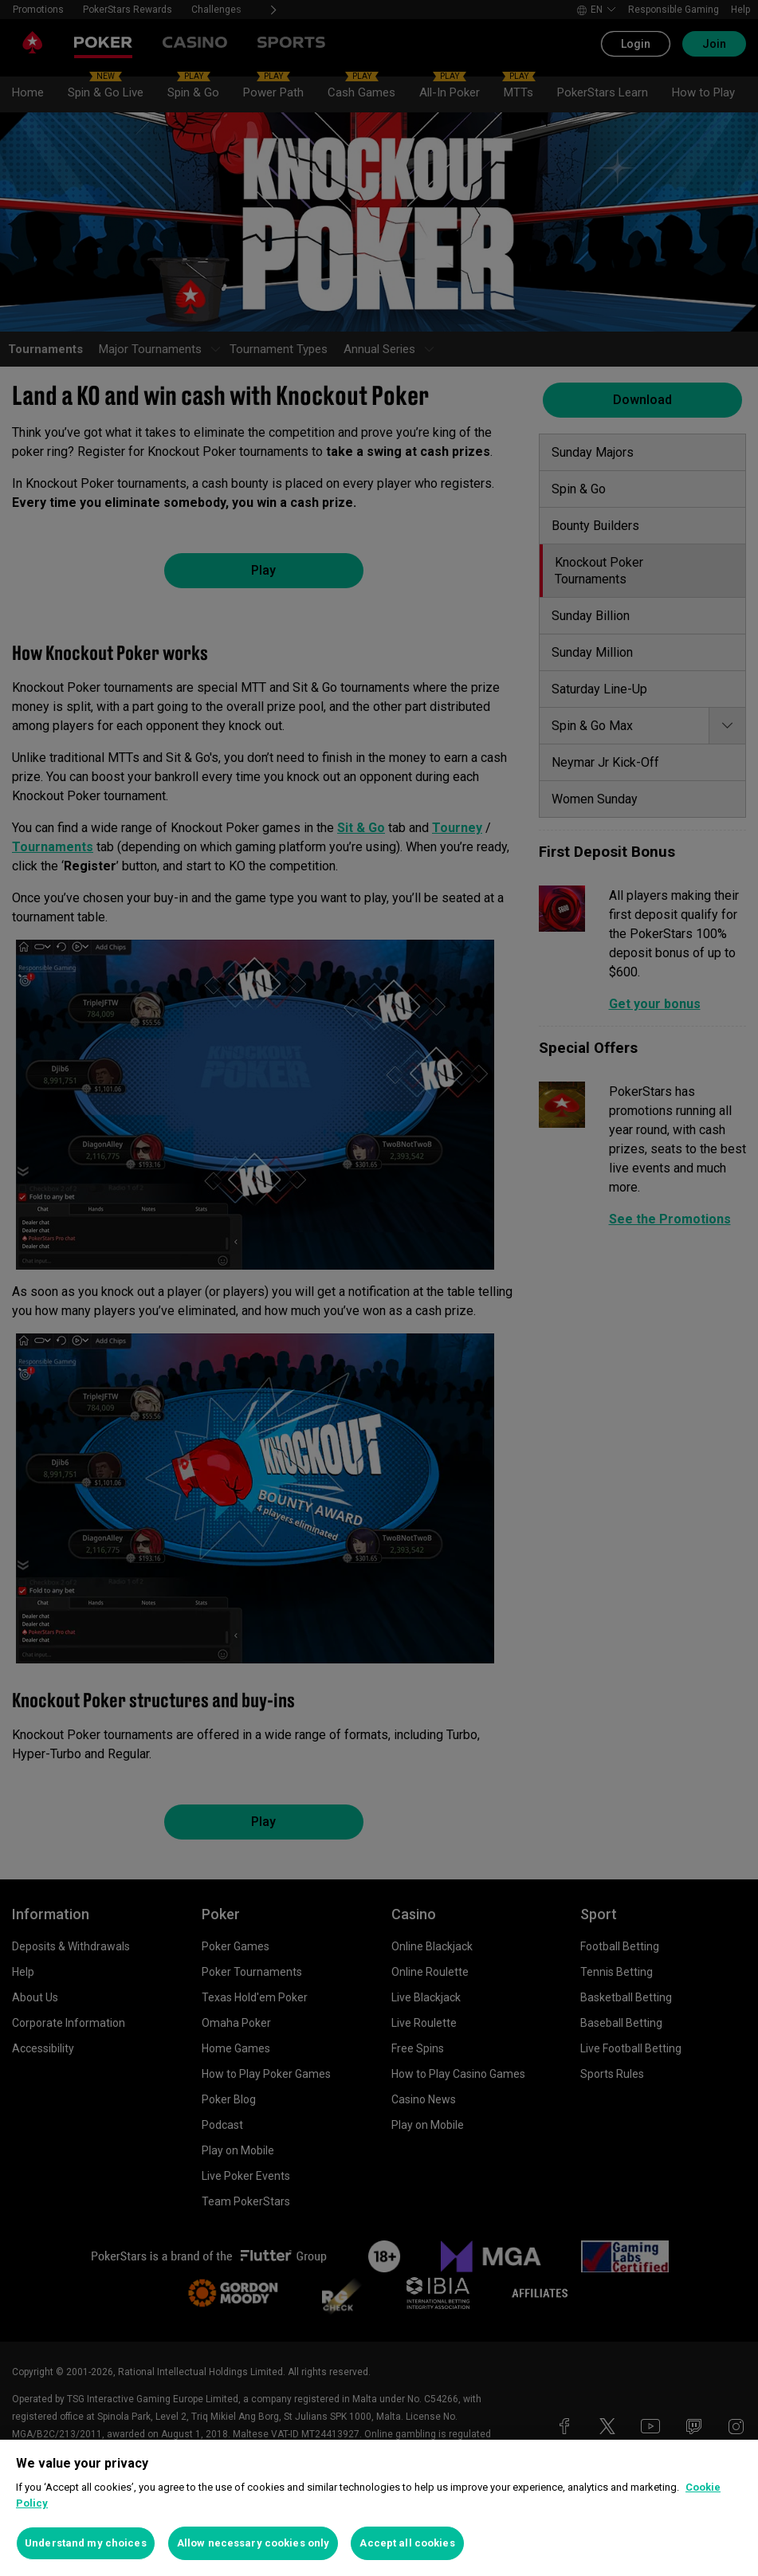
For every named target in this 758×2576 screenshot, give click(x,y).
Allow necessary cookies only (253, 2543)
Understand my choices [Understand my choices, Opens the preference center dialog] (86, 2543)
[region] (379, 2508)
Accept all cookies (406, 2543)
